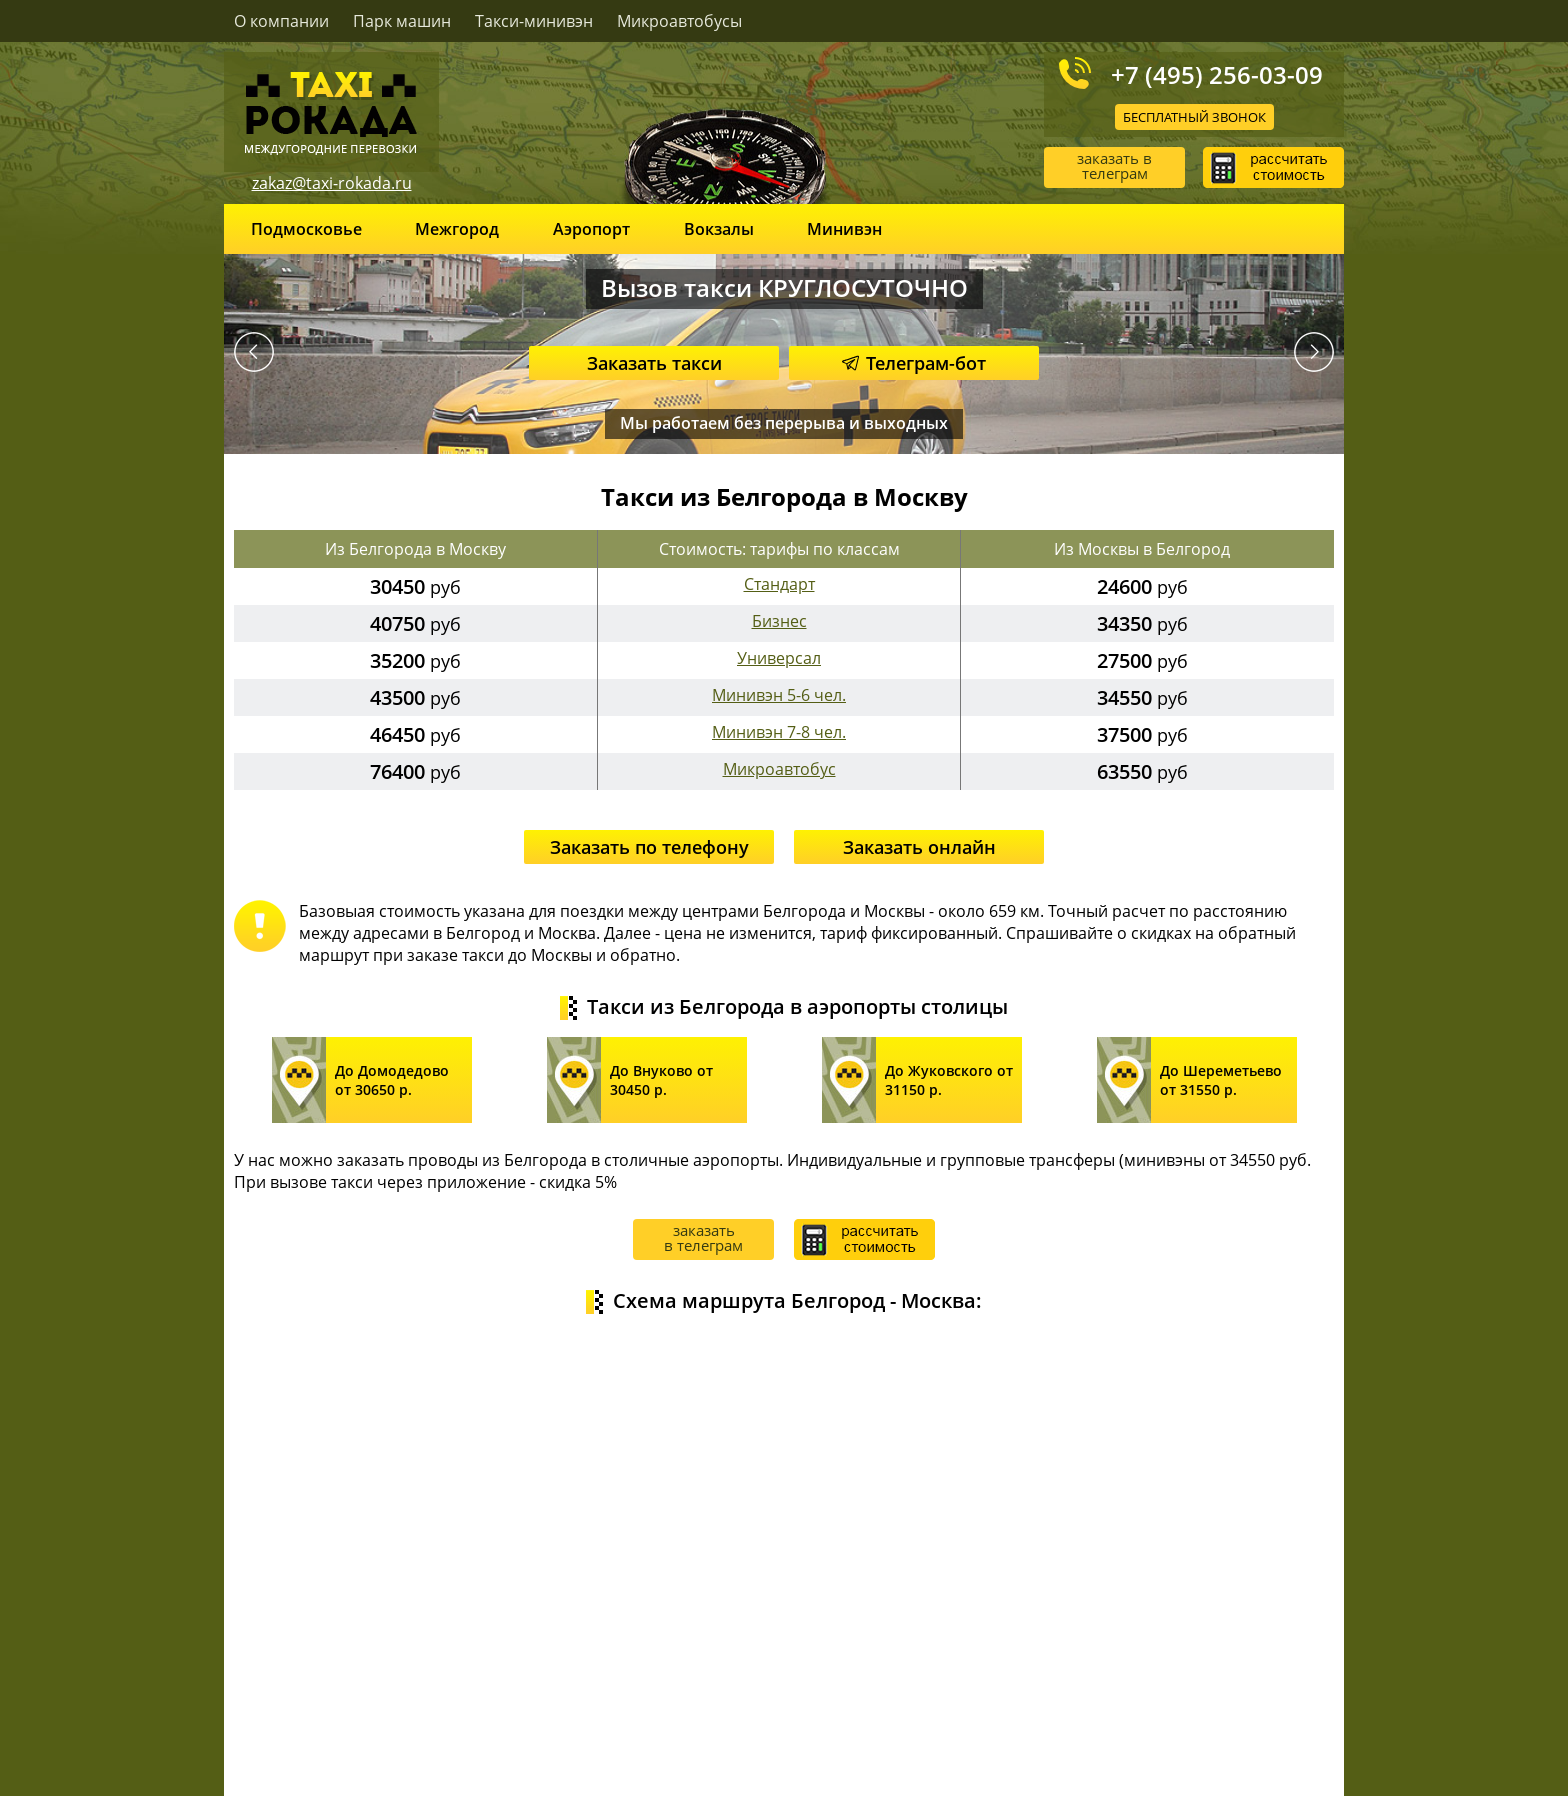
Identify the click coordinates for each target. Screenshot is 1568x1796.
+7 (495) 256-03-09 (1217, 74)
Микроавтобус (779, 769)
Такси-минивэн (534, 21)
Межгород (457, 229)
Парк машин (402, 21)
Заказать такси (654, 363)
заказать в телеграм (1114, 165)
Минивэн (844, 229)
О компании (281, 21)
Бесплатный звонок (1194, 117)
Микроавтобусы (679, 21)
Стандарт (779, 584)
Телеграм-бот (914, 363)
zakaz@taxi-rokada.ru (332, 183)
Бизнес (779, 621)
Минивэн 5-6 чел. (779, 695)
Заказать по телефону (649, 847)
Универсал (779, 658)
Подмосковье (306, 229)
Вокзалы (719, 229)
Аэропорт (591, 229)
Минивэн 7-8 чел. (779, 732)
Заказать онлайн (919, 847)
